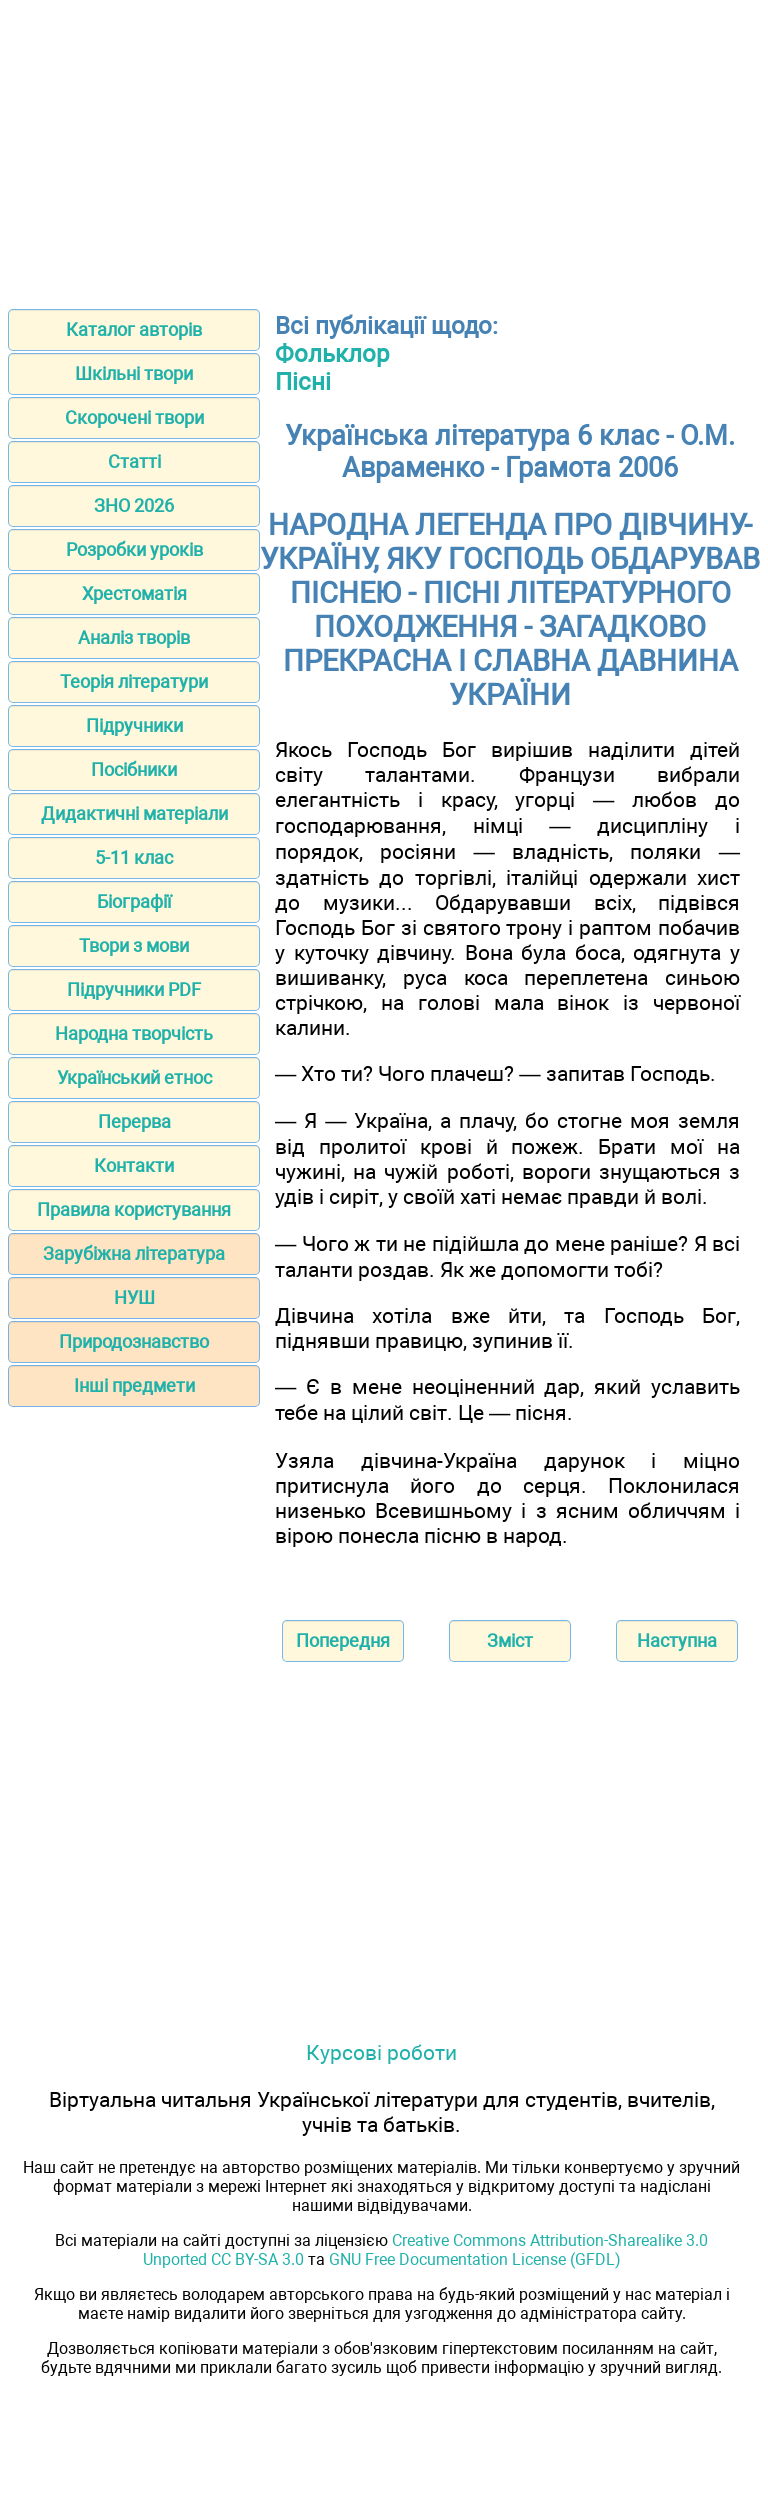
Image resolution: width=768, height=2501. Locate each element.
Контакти (134, 1165)
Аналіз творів (134, 637)
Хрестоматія (134, 593)
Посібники (134, 769)
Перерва (134, 1121)
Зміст (510, 1640)
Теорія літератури (134, 681)
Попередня (343, 1640)
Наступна (677, 1640)
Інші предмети (134, 1385)
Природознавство (134, 1341)
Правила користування (134, 1209)
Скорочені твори (134, 417)
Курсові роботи (381, 2052)
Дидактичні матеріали (134, 813)
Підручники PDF (134, 989)
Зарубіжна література (134, 1253)
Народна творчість (134, 1033)
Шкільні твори (134, 373)
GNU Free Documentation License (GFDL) (475, 2259)
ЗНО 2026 (134, 505)
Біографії (134, 901)
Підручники (134, 725)
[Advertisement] (384, 148)
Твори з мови (134, 945)
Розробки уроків (134, 549)
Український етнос (134, 1077)
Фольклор (332, 354)
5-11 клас (134, 857)
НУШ (134, 1297)
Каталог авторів (134, 329)
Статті (134, 461)
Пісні (303, 382)
